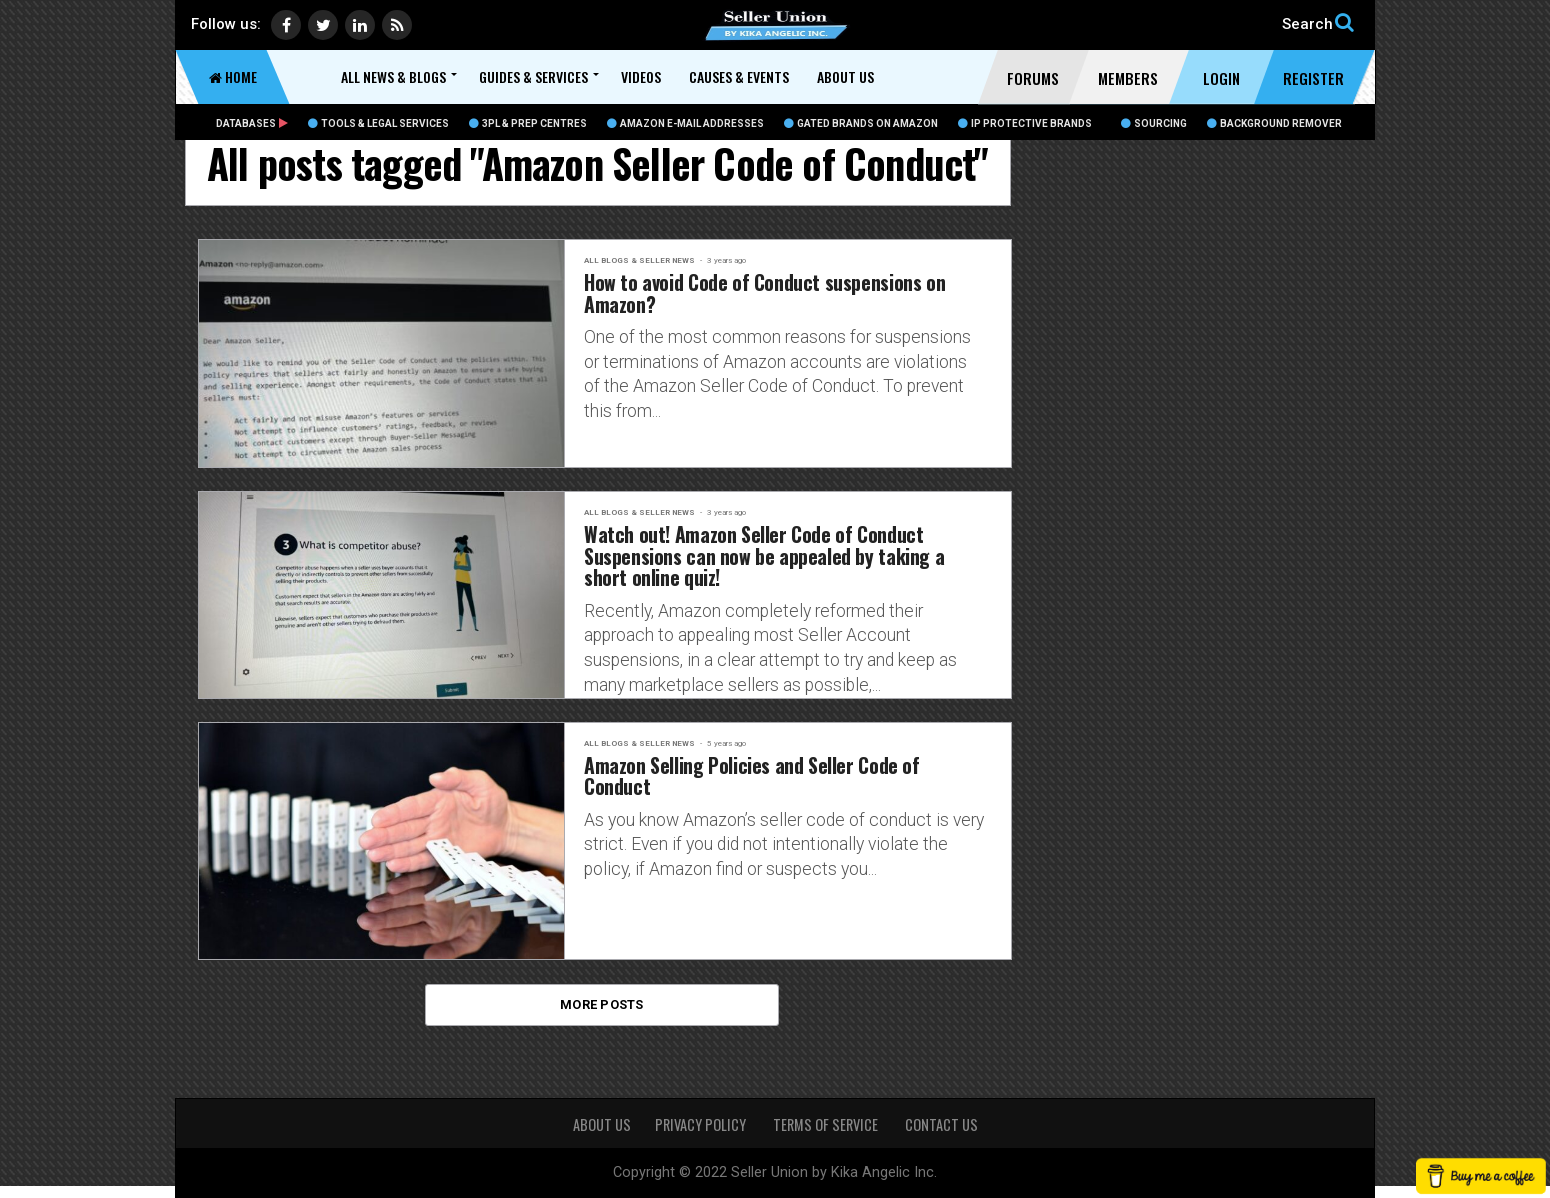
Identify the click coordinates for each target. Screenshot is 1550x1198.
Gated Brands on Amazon (861, 123)
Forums (1033, 78)
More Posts (602, 1014)
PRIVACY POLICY (702, 1124)
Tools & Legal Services (378, 123)
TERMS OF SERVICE (827, 1124)
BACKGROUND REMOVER (1274, 123)
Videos (641, 76)
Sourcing (1154, 123)
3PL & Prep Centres (528, 123)
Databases (252, 123)
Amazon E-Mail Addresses (685, 123)
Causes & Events (739, 76)
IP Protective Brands (1025, 123)
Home (233, 76)
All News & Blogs (393, 76)
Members (1128, 78)
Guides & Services (533, 76)
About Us (845, 76)
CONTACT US (941, 1124)
